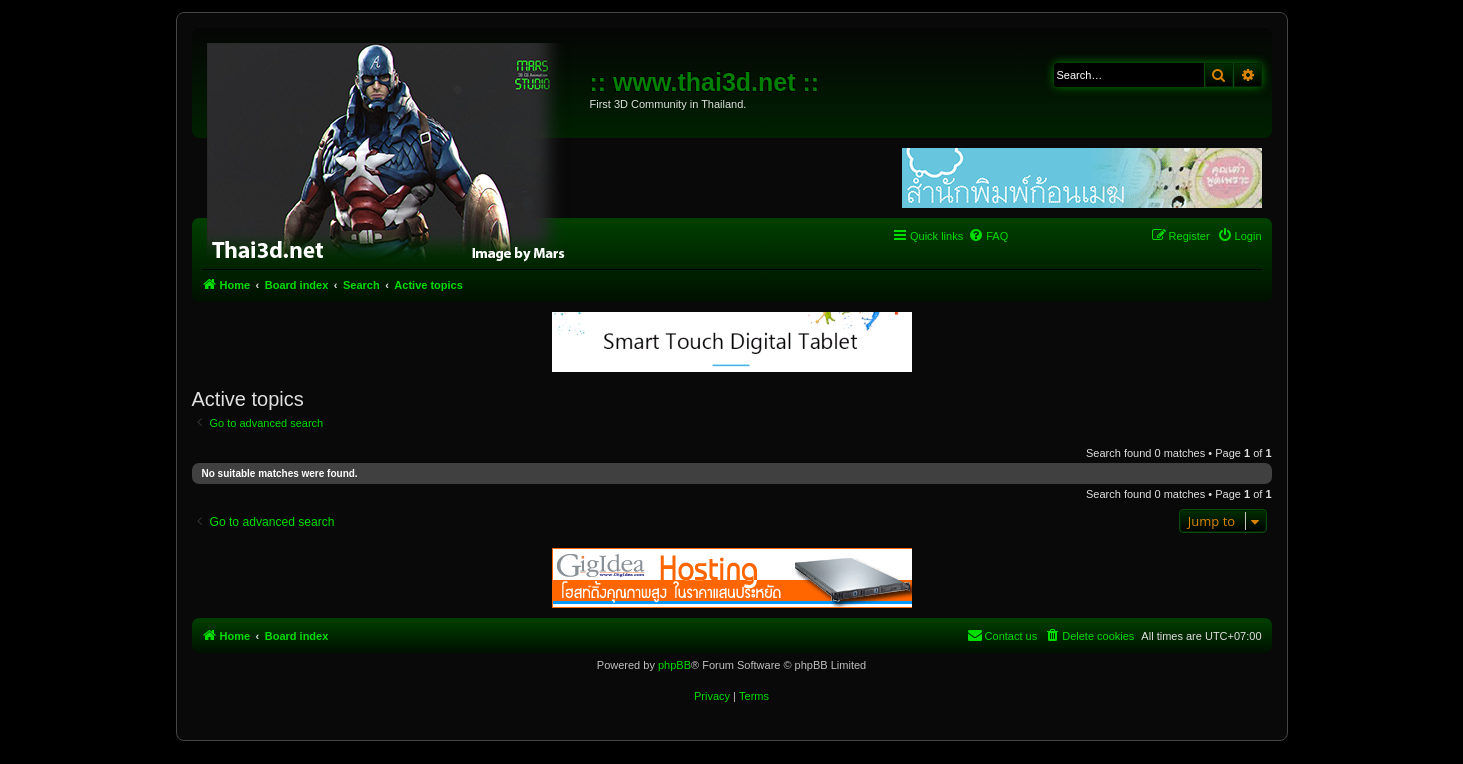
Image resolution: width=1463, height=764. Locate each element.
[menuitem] (988, 236)
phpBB (674, 665)
